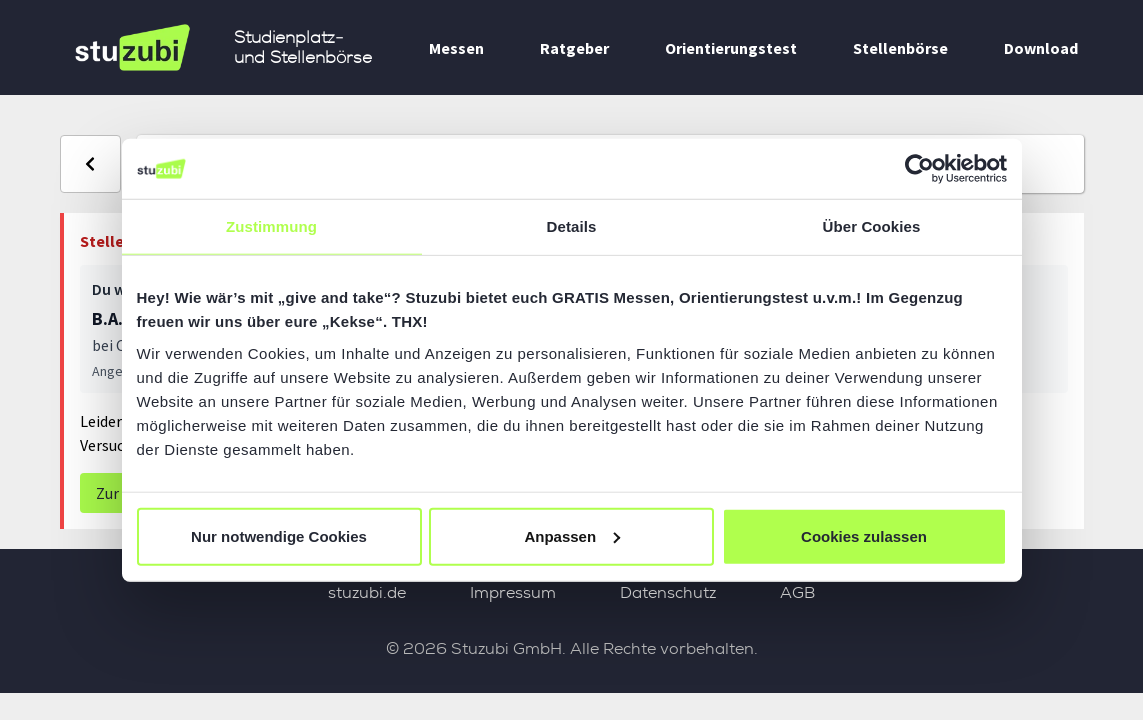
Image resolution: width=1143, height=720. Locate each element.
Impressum (513, 592)
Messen (456, 48)
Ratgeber (574, 48)
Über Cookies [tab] (872, 226)
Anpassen (572, 535)
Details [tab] (572, 226)
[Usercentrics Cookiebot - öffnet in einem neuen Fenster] (919, 169)
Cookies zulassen (864, 535)
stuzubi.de (367, 592)
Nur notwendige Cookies (279, 535)
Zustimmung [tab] (271, 226)
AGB (797, 592)
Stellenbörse (900, 48)
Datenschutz (668, 592)
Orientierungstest (731, 48)
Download (1041, 48)
